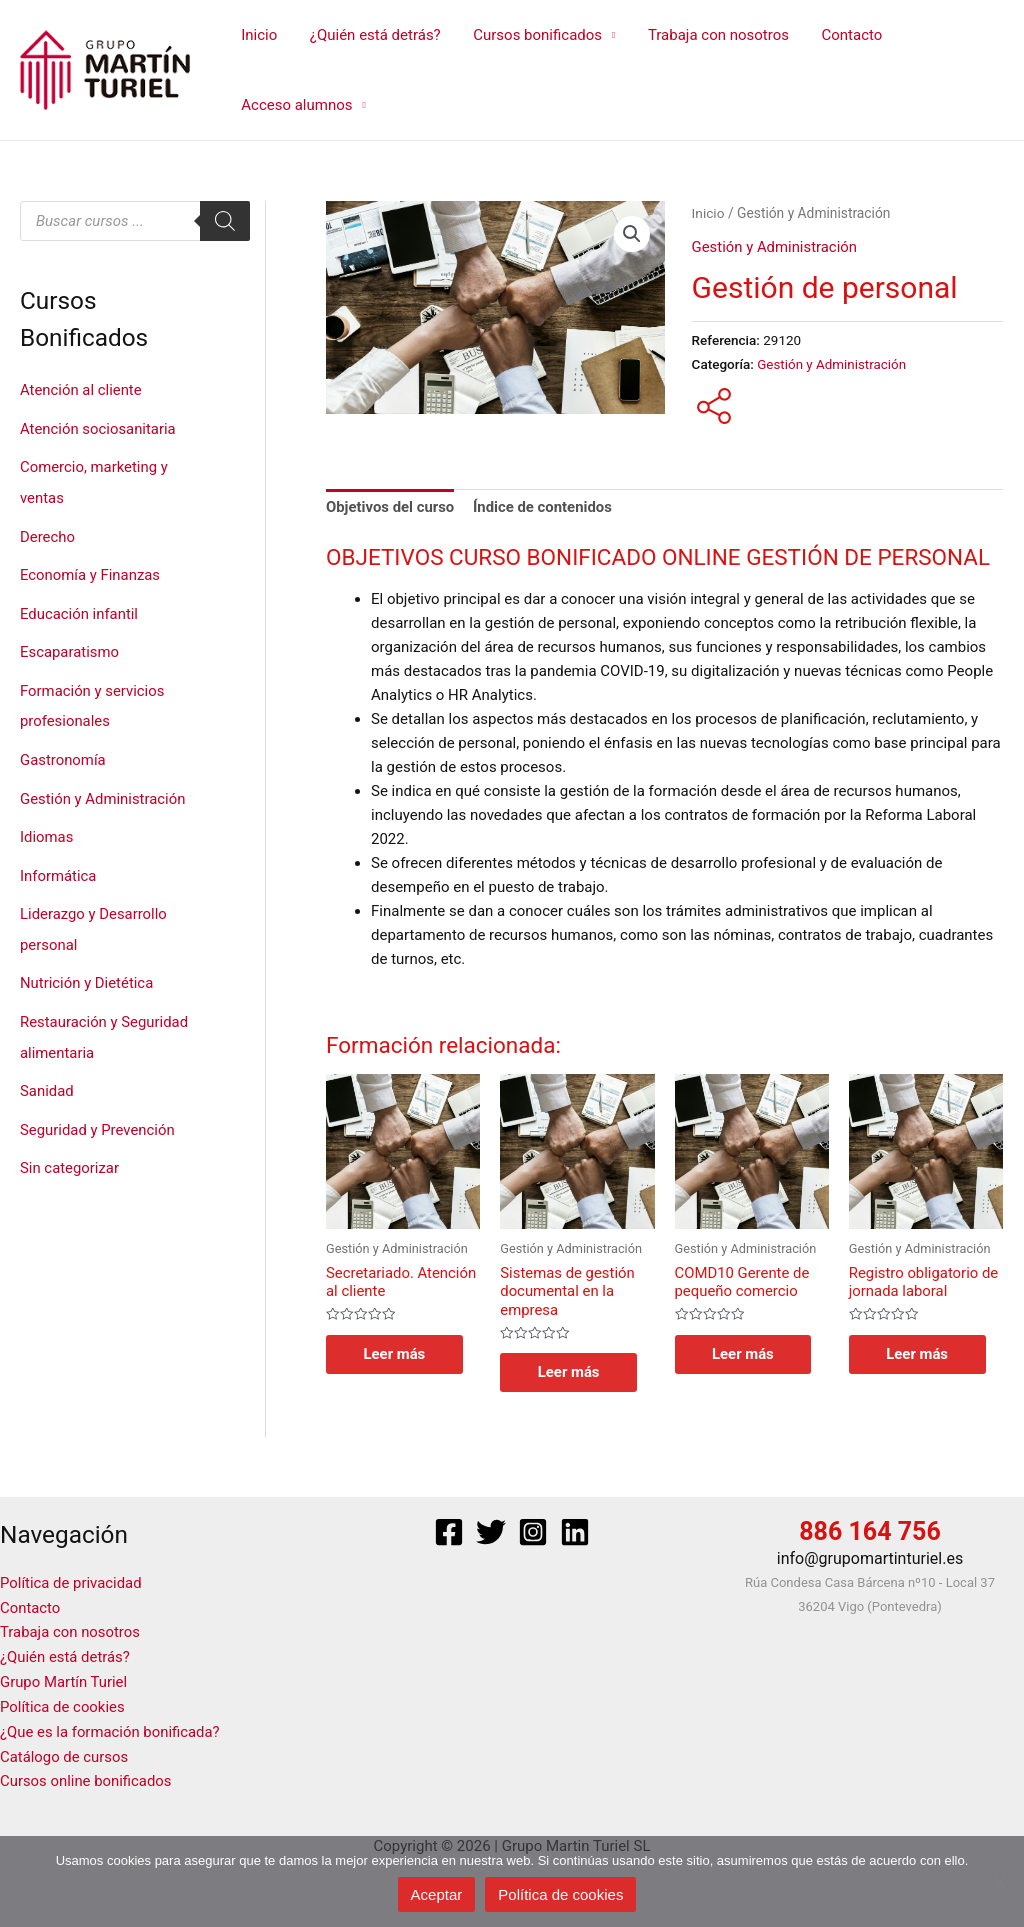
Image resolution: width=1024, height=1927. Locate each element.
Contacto (840, 35)
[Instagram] (533, 1532)
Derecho (47, 533)
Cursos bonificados (531, 35)
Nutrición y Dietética (87, 971)
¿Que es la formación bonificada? (110, 1727)
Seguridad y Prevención (98, 1114)
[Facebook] (449, 1532)
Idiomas (47, 828)
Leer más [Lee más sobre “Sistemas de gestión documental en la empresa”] (571, 1372)
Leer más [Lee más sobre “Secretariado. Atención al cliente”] (397, 1353)
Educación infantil (79, 609)
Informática (58, 865)
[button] (632, 234)
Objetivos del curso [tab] (390, 507)
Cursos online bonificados (86, 1775)
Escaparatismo (70, 647)
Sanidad (47, 1076)
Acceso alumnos (295, 105)
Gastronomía (63, 752)
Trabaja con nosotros (709, 35)
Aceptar (437, 1894)
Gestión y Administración (103, 790)
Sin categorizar (70, 1152)
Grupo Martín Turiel (64, 1679)
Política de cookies (63, 1703)
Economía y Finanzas (90, 571)
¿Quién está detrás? (371, 35)
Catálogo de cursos (64, 1751)
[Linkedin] (575, 1532)
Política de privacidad (71, 1583)
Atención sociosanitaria (98, 428)
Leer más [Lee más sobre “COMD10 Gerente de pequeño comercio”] (746, 1353)
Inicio (258, 35)
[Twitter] (491, 1532)
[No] (999, 1882)
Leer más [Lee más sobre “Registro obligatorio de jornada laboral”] (920, 1353)
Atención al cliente (81, 390)
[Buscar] (225, 221)
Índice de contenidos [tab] (544, 507)
